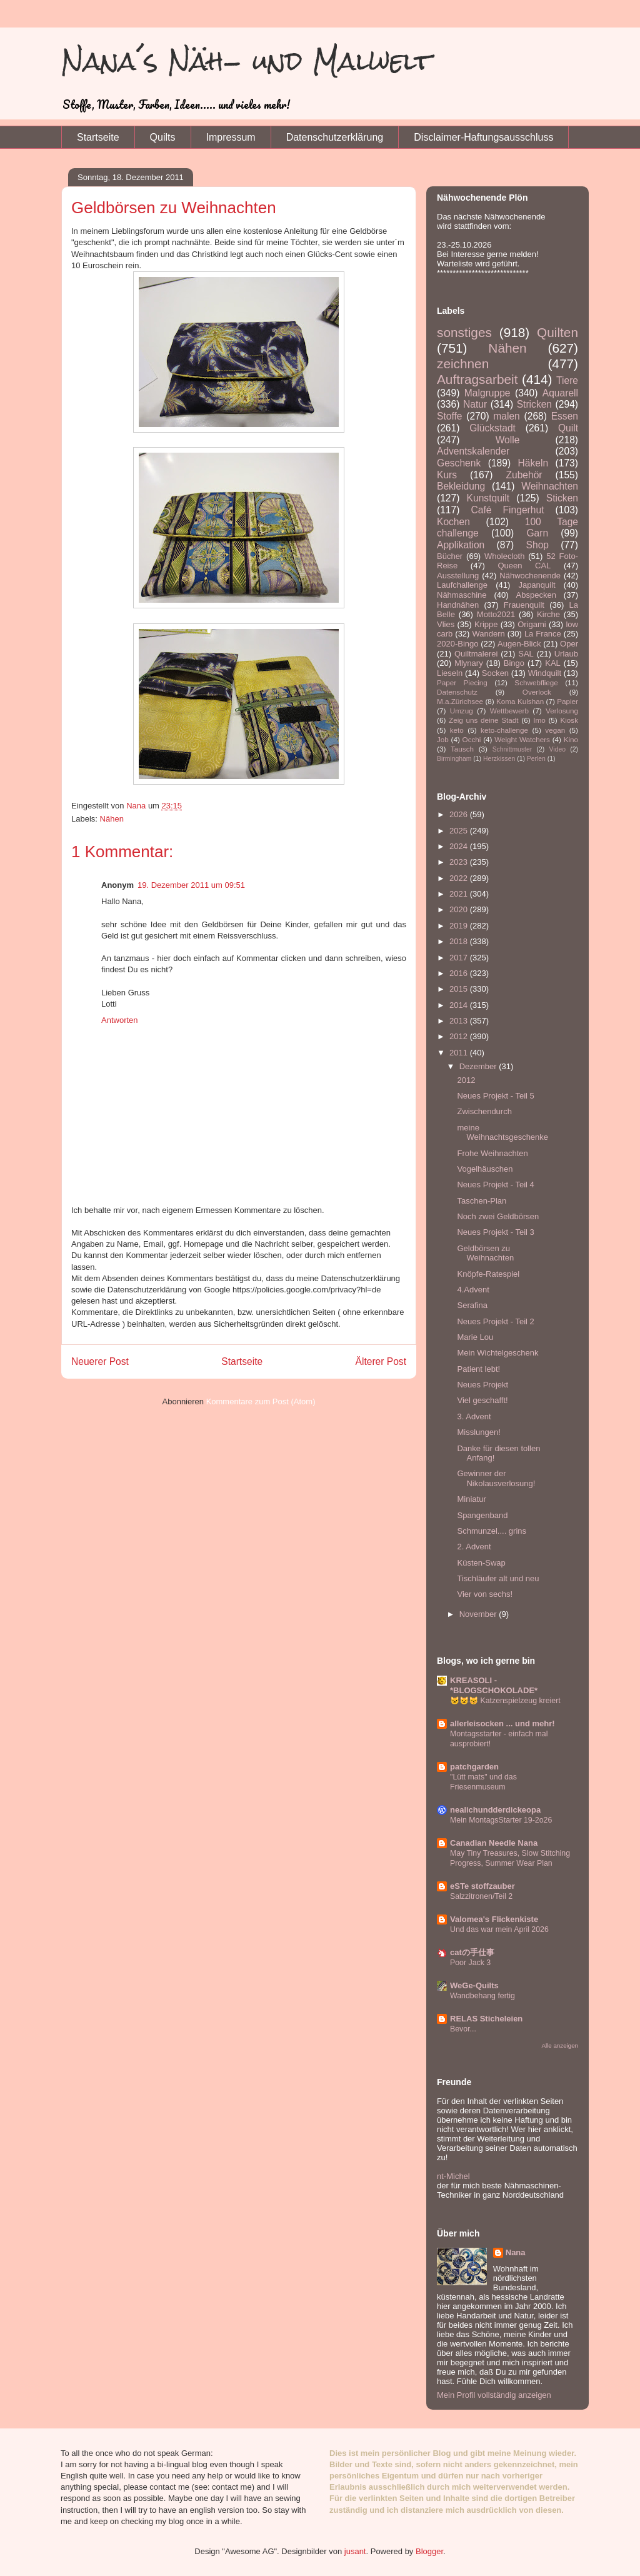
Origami (532, 624)
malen (506, 416)
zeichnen (463, 363)
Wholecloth (504, 556)
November (479, 1614)
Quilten (557, 332)
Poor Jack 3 (470, 1962)
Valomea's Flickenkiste (494, 1919)
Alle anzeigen (559, 2045)
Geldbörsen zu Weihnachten (485, 1253)
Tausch (462, 749)
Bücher (449, 556)
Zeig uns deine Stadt (484, 720)
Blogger (429, 2551)
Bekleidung (461, 486)
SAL (526, 653)
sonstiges (464, 332)
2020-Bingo (458, 643)
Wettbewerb (509, 711)
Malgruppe (487, 393)
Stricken (534, 404)
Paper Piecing (462, 682)
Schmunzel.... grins (491, 1531)
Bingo (514, 663)
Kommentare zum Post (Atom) (261, 1401)
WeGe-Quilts (474, 1985)
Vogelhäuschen (484, 1169)
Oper (569, 643)
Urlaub (566, 653)
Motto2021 (496, 614)
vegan (555, 730)
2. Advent (474, 1546)
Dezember (479, 1066)
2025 (459, 830)
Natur (475, 404)
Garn (537, 533)
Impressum (231, 137)
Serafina (472, 1305)
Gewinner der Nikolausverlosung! (496, 1478)
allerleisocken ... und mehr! (502, 1723)
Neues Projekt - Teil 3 (495, 1232)
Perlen (536, 758)
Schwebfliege (536, 682)
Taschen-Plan (481, 1200)
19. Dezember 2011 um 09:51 (191, 885)
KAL (553, 663)
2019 (459, 925)
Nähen (112, 818)
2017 (459, 957)
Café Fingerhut (507, 510)
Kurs (447, 475)
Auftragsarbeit (477, 379)
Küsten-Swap (481, 1562)
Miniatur (471, 1499)
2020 (459, 909)
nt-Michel (453, 2176)
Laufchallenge (462, 585)
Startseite (98, 137)
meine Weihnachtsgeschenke (502, 1132)
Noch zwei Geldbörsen (498, 1216)
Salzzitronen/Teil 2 (481, 1896)
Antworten (119, 1020)
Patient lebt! (478, 1369)
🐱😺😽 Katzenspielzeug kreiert (505, 1700)
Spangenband (482, 1515)
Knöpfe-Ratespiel (488, 1274)
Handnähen (458, 605)
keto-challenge (504, 730)
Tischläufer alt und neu (498, 1578)
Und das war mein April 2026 (499, 1929)
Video (557, 749)
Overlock (536, 692)
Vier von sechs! (484, 1594)
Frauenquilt (524, 605)
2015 (459, 989)
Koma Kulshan (520, 701)
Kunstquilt (488, 498)
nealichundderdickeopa (495, 1809)
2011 (459, 1052)
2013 (459, 1020)
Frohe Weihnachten (492, 1153)
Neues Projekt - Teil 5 (495, 1095)
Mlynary (468, 663)
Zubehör (524, 475)
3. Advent (474, 1416)
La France (542, 633)
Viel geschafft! (482, 1400)
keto (457, 730)
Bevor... (463, 2029)
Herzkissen (499, 758)
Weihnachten (549, 486)
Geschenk (459, 463)
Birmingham (454, 758)
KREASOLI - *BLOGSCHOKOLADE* (494, 1685)
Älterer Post (381, 1361)
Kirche (548, 614)
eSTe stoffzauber (482, 1886)
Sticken (562, 498)
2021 (459, 893)
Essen (564, 416)
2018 (459, 941)
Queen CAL (524, 565)
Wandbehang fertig (482, 1995)
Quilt (568, 428)
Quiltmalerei (476, 653)
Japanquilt (536, 585)
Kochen (453, 521)
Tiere (567, 380)
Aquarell (560, 393)
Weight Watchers (522, 739)
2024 (459, 846)
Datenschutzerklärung (335, 137)
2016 (459, 973)
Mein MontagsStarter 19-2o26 (501, 1820)
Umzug (461, 711)
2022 (459, 878)
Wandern (488, 633)
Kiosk (569, 720)
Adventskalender (473, 451)
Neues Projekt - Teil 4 (495, 1184)
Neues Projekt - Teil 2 (495, 1321)
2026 (459, 814)
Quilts (163, 137)
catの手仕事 (472, 1952)
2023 (459, 862)
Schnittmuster (512, 749)
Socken (495, 673)
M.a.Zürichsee (460, 701)
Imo (539, 720)
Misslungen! (478, 1432)
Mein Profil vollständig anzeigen (494, 2395)
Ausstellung (458, 575)
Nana (516, 2252)
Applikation (460, 545)
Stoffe (449, 416)
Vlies (445, 624)
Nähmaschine (462, 595)
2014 (459, 1005)
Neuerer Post (100, 1361)
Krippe (486, 624)
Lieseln (449, 673)
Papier (567, 701)
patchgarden (474, 1766)
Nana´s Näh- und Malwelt (246, 61)
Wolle (508, 440)
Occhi (471, 739)
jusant (355, 2551)
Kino (571, 739)
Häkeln (533, 463)
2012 (459, 1036)
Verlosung (562, 711)
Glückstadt (492, 428)
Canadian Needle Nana (494, 1843)
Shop (537, 545)
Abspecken (536, 595)
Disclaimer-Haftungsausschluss (483, 137)
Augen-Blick (519, 643)
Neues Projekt (482, 1384)
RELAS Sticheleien (486, 2018)
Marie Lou (475, 1337)
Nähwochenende (530, 575)
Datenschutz (457, 692)
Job (443, 739)
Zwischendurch (484, 1111)
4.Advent (473, 1289)
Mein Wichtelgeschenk (497, 1352)
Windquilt (544, 673)
